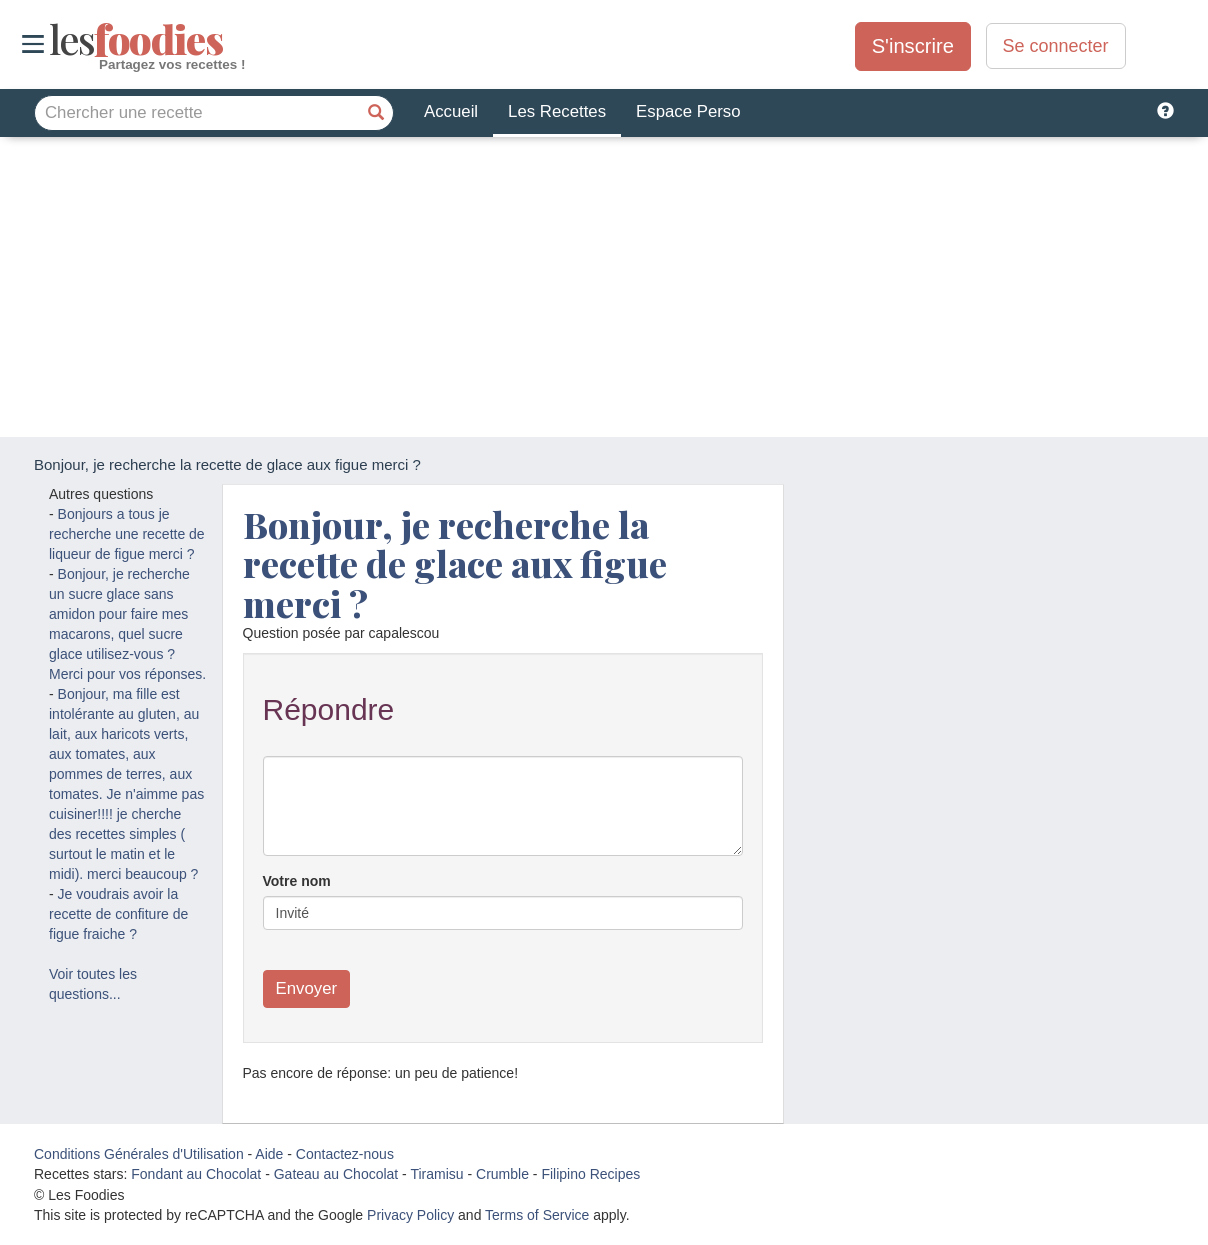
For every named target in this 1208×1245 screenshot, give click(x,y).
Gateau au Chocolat (336, 1174)
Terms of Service (537, 1215)
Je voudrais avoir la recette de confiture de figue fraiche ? (118, 914)
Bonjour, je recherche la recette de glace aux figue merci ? (455, 563)
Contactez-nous (345, 1154)
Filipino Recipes (590, 1174)
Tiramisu (436, 1174)
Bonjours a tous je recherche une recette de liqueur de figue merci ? (127, 534)
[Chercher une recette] (376, 113)
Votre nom (297, 881)
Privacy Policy (410, 1215)
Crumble (502, 1174)
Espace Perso (688, 111)
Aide (269, 1154)
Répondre (329, 709)
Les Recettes (557, 111)
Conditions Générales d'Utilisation (139, 1154)
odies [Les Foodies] (51, 40)
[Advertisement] (604, 287)
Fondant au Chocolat (196, 1174)
